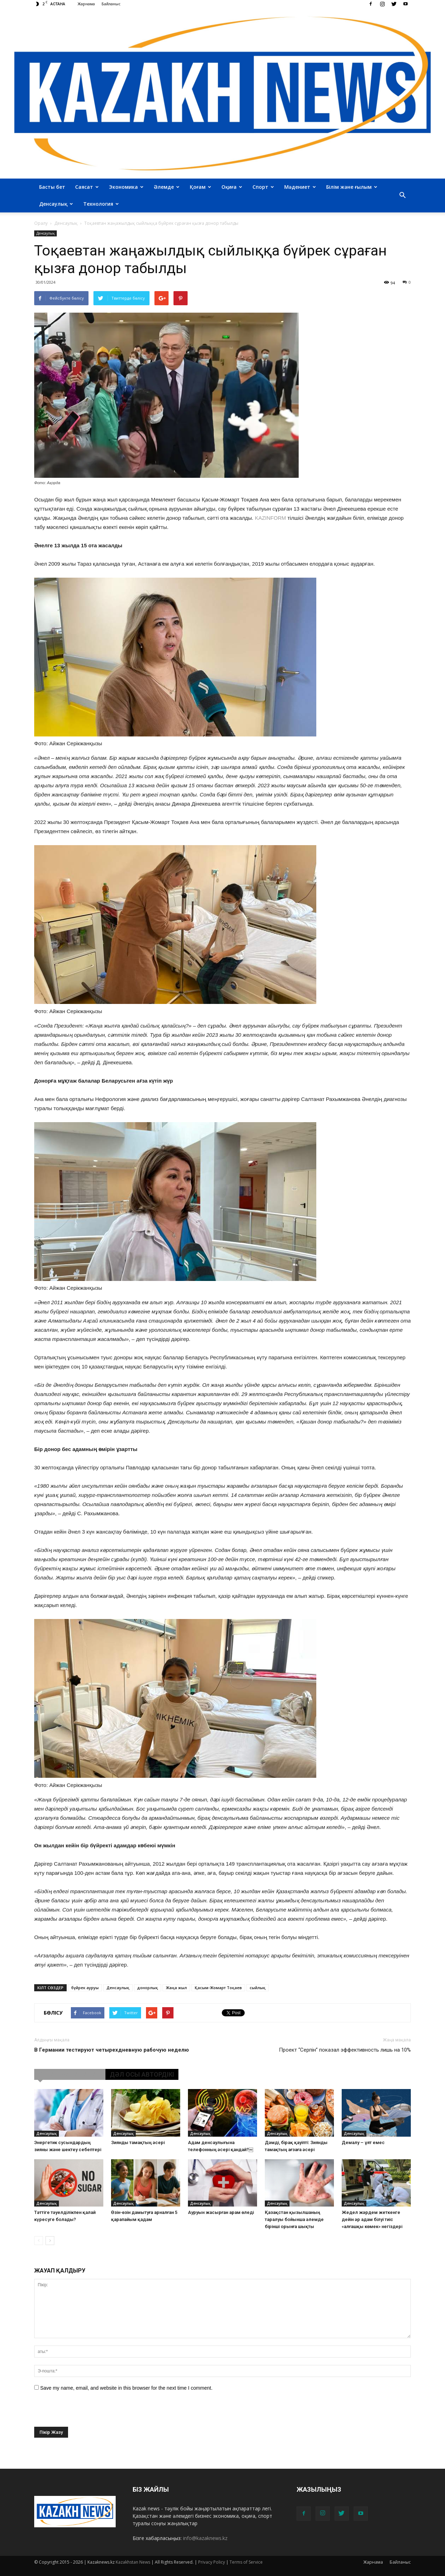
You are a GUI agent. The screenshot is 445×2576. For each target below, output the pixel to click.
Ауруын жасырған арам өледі (221, 2212)
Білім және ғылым (351, 186)
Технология (101, 203)
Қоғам (200, 186)
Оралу (41, 223)
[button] (402, 195)
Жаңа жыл (176, 1987)
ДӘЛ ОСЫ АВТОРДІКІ (142, 2074)
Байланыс (111, 3)
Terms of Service (246, 2562)
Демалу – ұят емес (363, 2142)
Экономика (126, 186)
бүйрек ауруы (85, 1987)
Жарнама (86, 3)
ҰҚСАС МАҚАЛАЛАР (69, 2074)
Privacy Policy (211, 2562)
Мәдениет (300, 186)
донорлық (147, 1987)
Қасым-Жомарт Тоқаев (218, 1987)
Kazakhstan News (133, 2562)
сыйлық (258, 1987)
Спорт (263, 186)
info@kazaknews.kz (205, 2538)
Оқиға (231, 186)
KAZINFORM (271, 518)
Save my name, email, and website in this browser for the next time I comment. (126, 2388)
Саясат (87, 186)
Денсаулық (56, 203)
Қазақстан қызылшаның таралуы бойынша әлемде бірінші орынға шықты (294, 2219)
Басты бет (52, 186)
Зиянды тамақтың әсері (138, 2142)
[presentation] (87, 2413)
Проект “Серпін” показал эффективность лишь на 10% (345, 2050)
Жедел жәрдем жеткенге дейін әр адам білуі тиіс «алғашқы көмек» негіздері (372, 2219)
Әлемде (166, 186)
